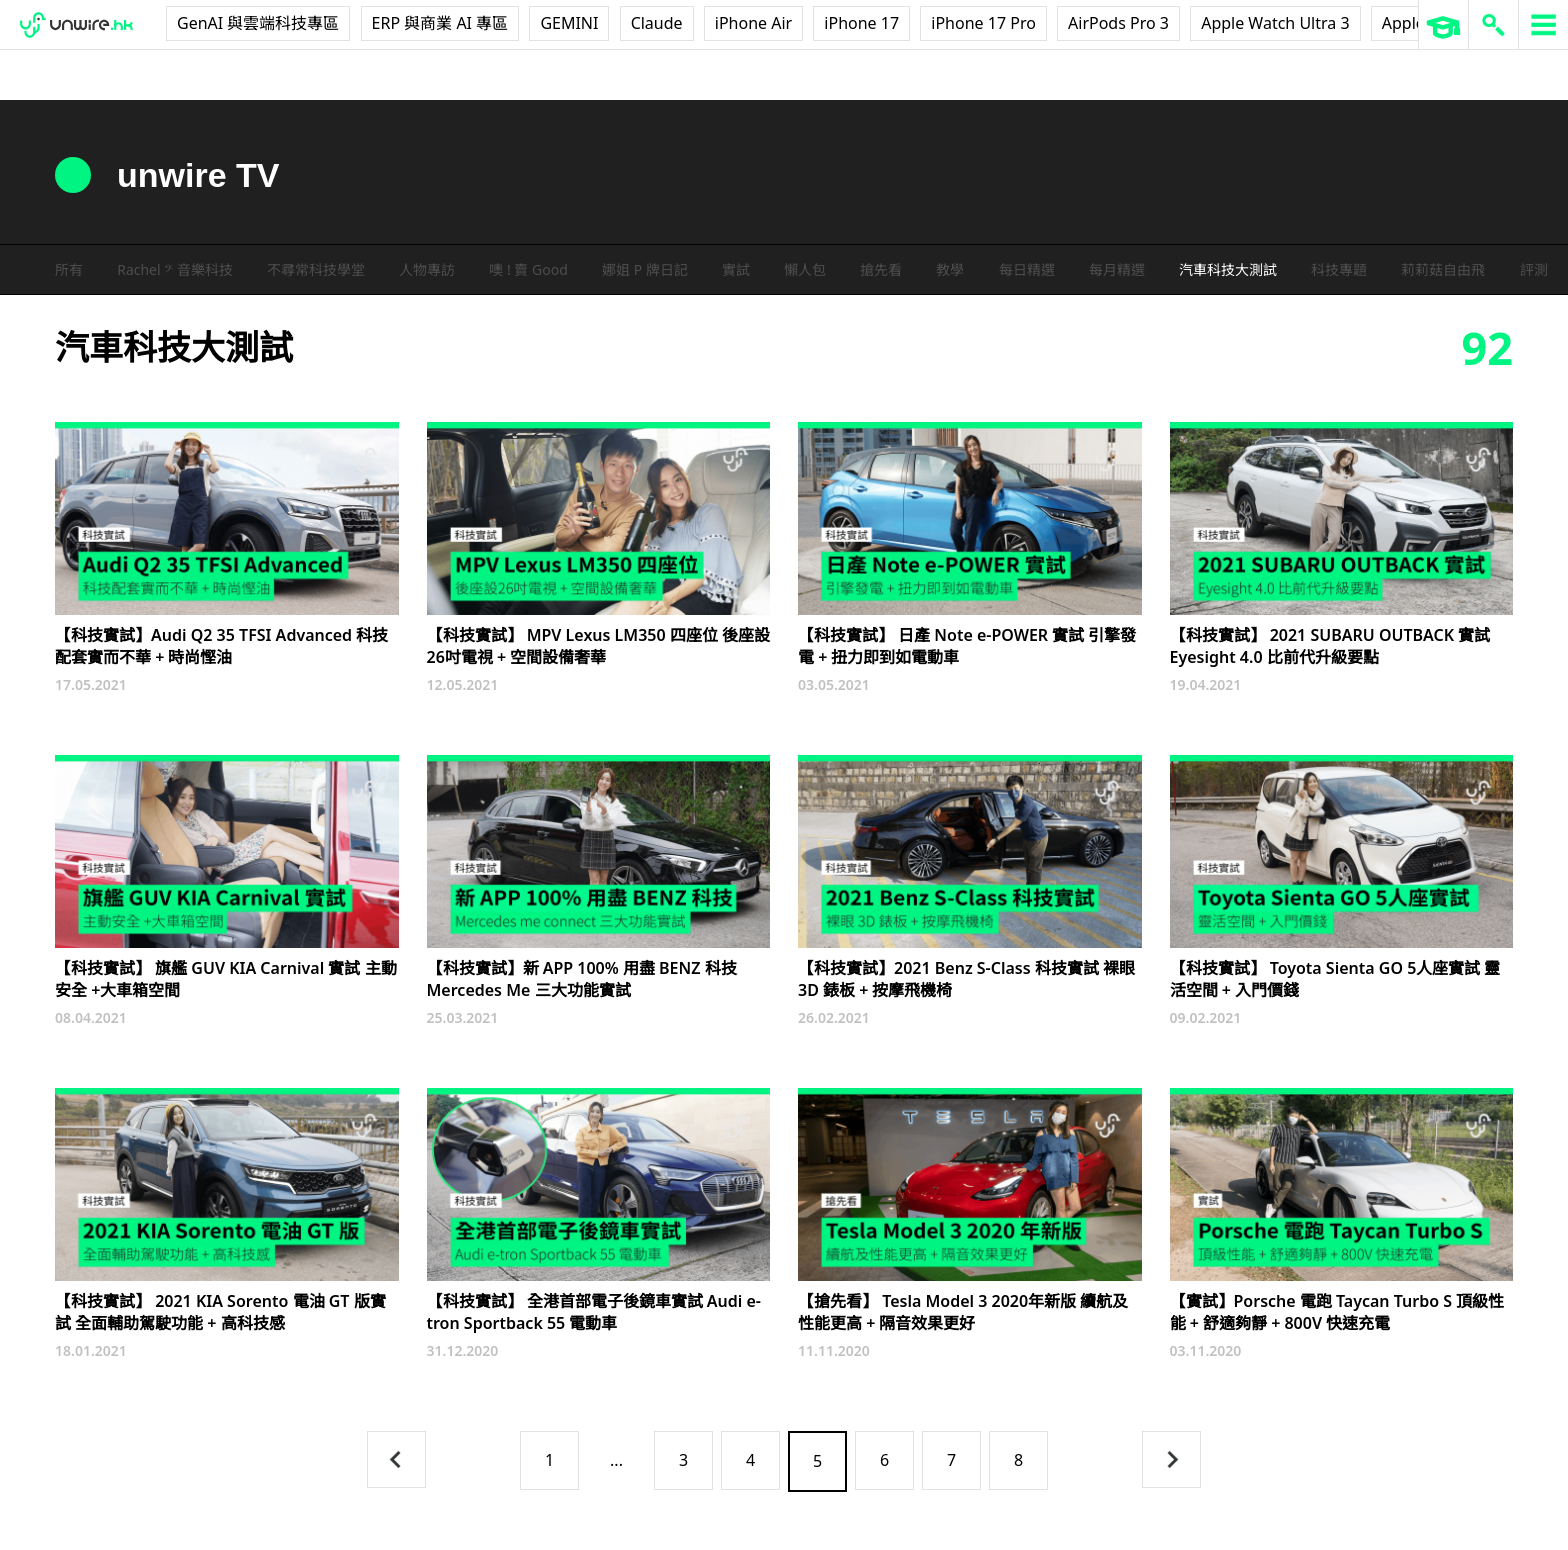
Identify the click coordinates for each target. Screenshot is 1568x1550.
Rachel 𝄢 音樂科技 (175, 269)
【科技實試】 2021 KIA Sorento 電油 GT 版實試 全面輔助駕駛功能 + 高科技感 (220, 1312)
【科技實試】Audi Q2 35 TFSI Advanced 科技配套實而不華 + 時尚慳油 (221, 646)
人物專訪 (427, 269)
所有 (69, 269)
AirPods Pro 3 (1118, 23)
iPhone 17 (861, 23)
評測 (1534, 269)
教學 (950, 269)
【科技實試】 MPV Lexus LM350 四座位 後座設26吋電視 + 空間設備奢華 (599, 646)
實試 (736, 269)
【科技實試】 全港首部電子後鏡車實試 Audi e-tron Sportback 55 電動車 (594, 1312)
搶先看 (881, 269)
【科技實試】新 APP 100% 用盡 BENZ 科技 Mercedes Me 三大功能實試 (582, 979)
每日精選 (1027, 269)
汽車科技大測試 (1228, 269)
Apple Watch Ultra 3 (1275, 23)
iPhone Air (753, 23)
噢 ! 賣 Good (528, 269)
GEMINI (569, 23)
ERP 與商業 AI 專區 (440, 23)
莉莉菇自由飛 (1443, 269)
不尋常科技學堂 (316, 269)
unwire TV (198, 175)
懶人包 (805, 269)
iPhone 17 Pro (983, 23)
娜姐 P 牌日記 (645, 269)
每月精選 (1117, 269)
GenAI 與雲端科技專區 (258, 23)
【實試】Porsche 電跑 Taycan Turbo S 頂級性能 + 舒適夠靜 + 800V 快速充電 (1337, 1312)
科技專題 (1339, 269)
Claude (657, 23)
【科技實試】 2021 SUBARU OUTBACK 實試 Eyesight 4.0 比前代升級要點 (1330, 646)
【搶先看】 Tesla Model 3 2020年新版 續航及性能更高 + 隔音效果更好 (963, 1312)
